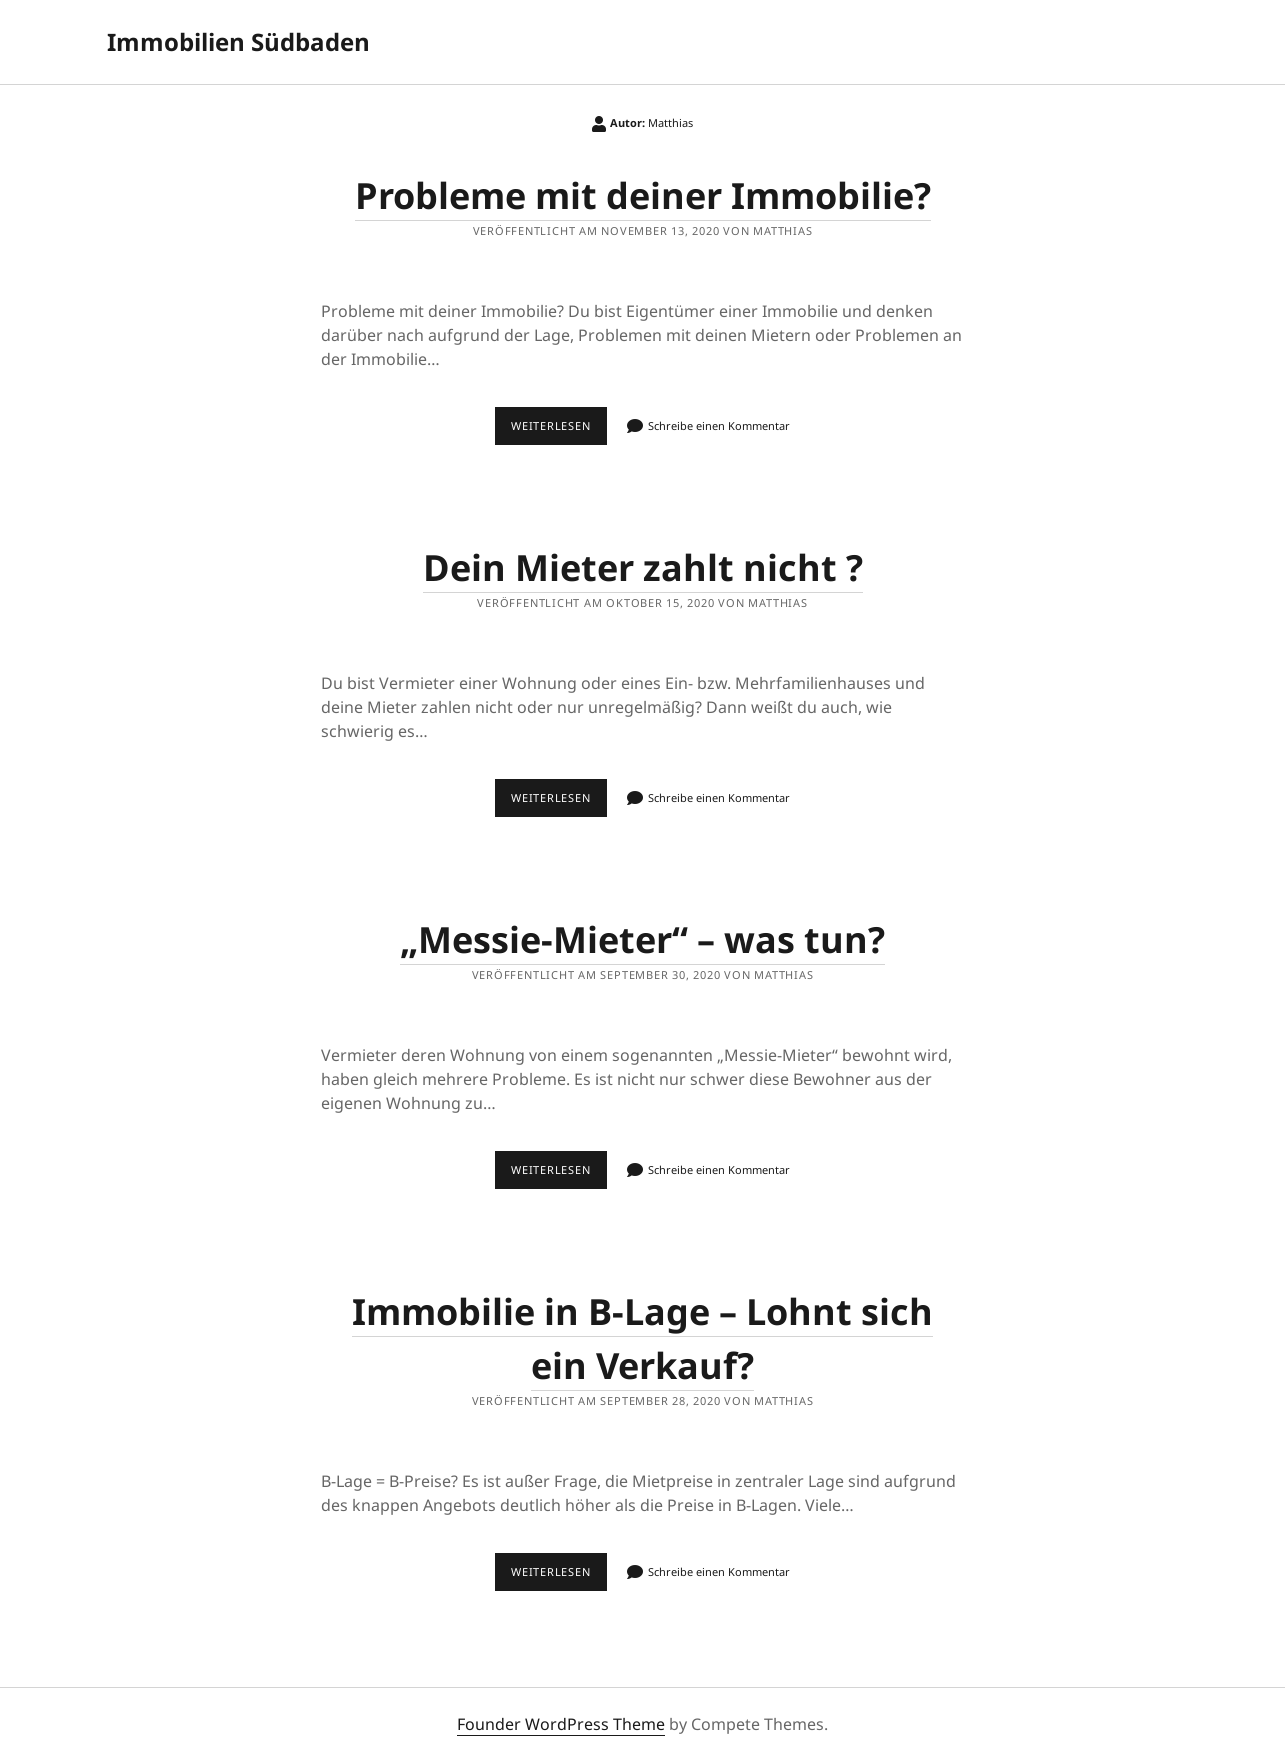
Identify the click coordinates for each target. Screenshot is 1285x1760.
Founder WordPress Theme (561, 1724)
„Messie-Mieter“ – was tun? (642, 939)
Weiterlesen (555, 420)
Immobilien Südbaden (238, 41)
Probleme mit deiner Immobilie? (643, 195)
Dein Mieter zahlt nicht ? (643, 567)
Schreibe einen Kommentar (719, 425)
